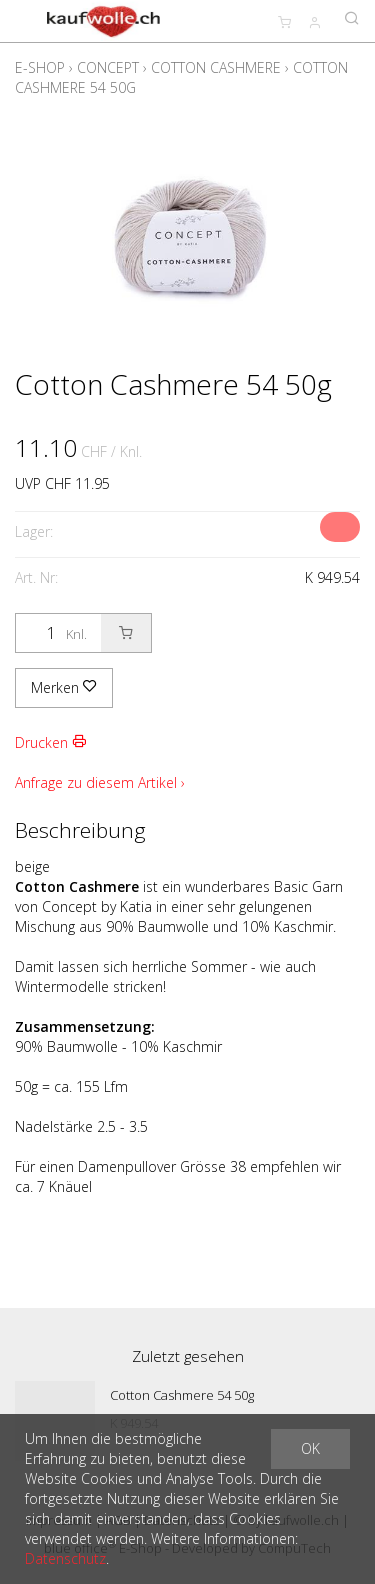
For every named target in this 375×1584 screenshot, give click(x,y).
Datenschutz (65, 1558)
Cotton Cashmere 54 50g (182, 1395)
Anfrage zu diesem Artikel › (100, 782)
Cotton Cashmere (216, 67)
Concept (108, 67)
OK (310, 1448)
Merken (64, 687)
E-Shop (40, 67)
